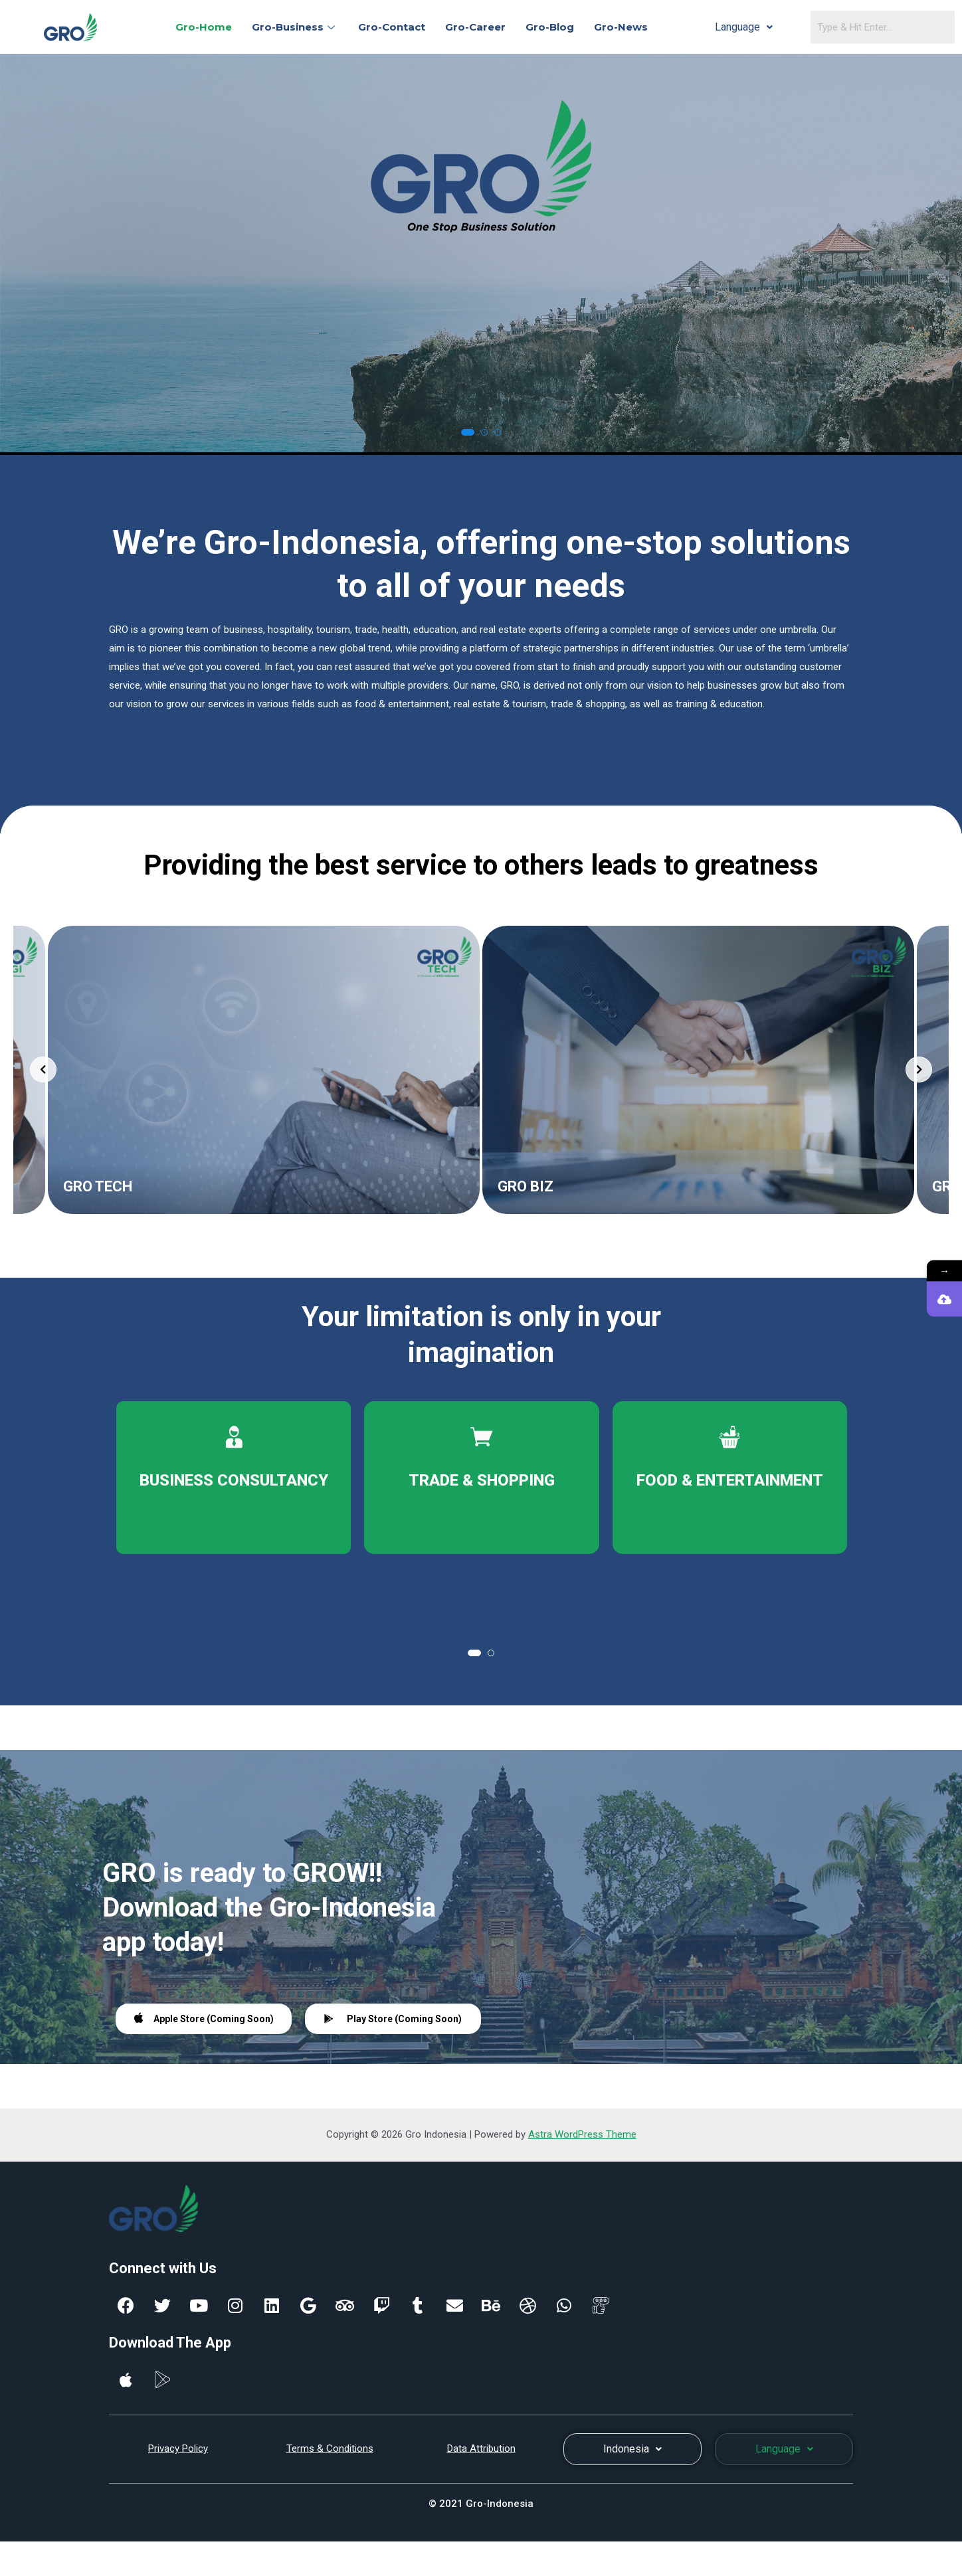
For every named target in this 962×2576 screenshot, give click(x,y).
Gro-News (621, 27)
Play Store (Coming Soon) (393, 2019)
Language (744, 27)
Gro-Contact (391, 27)
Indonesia (632, 2449)
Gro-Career (475, 27)
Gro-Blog (550, 27)
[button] (467, 432)
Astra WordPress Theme (582, 2134)
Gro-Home (203, 27)
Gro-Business (295, 27)
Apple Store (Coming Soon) (204, 2018)
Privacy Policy (178, 2448)
